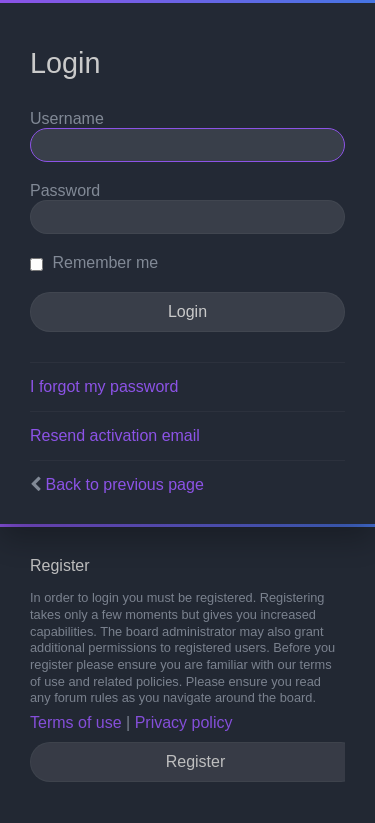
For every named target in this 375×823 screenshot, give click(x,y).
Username (67, 118)
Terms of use (76, 722)
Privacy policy (184, 722)
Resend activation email (115, 435)
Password (65, 190)
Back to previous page (124, 484)
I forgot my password (104, 386)
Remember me (94, 262)
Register (196, 761)
